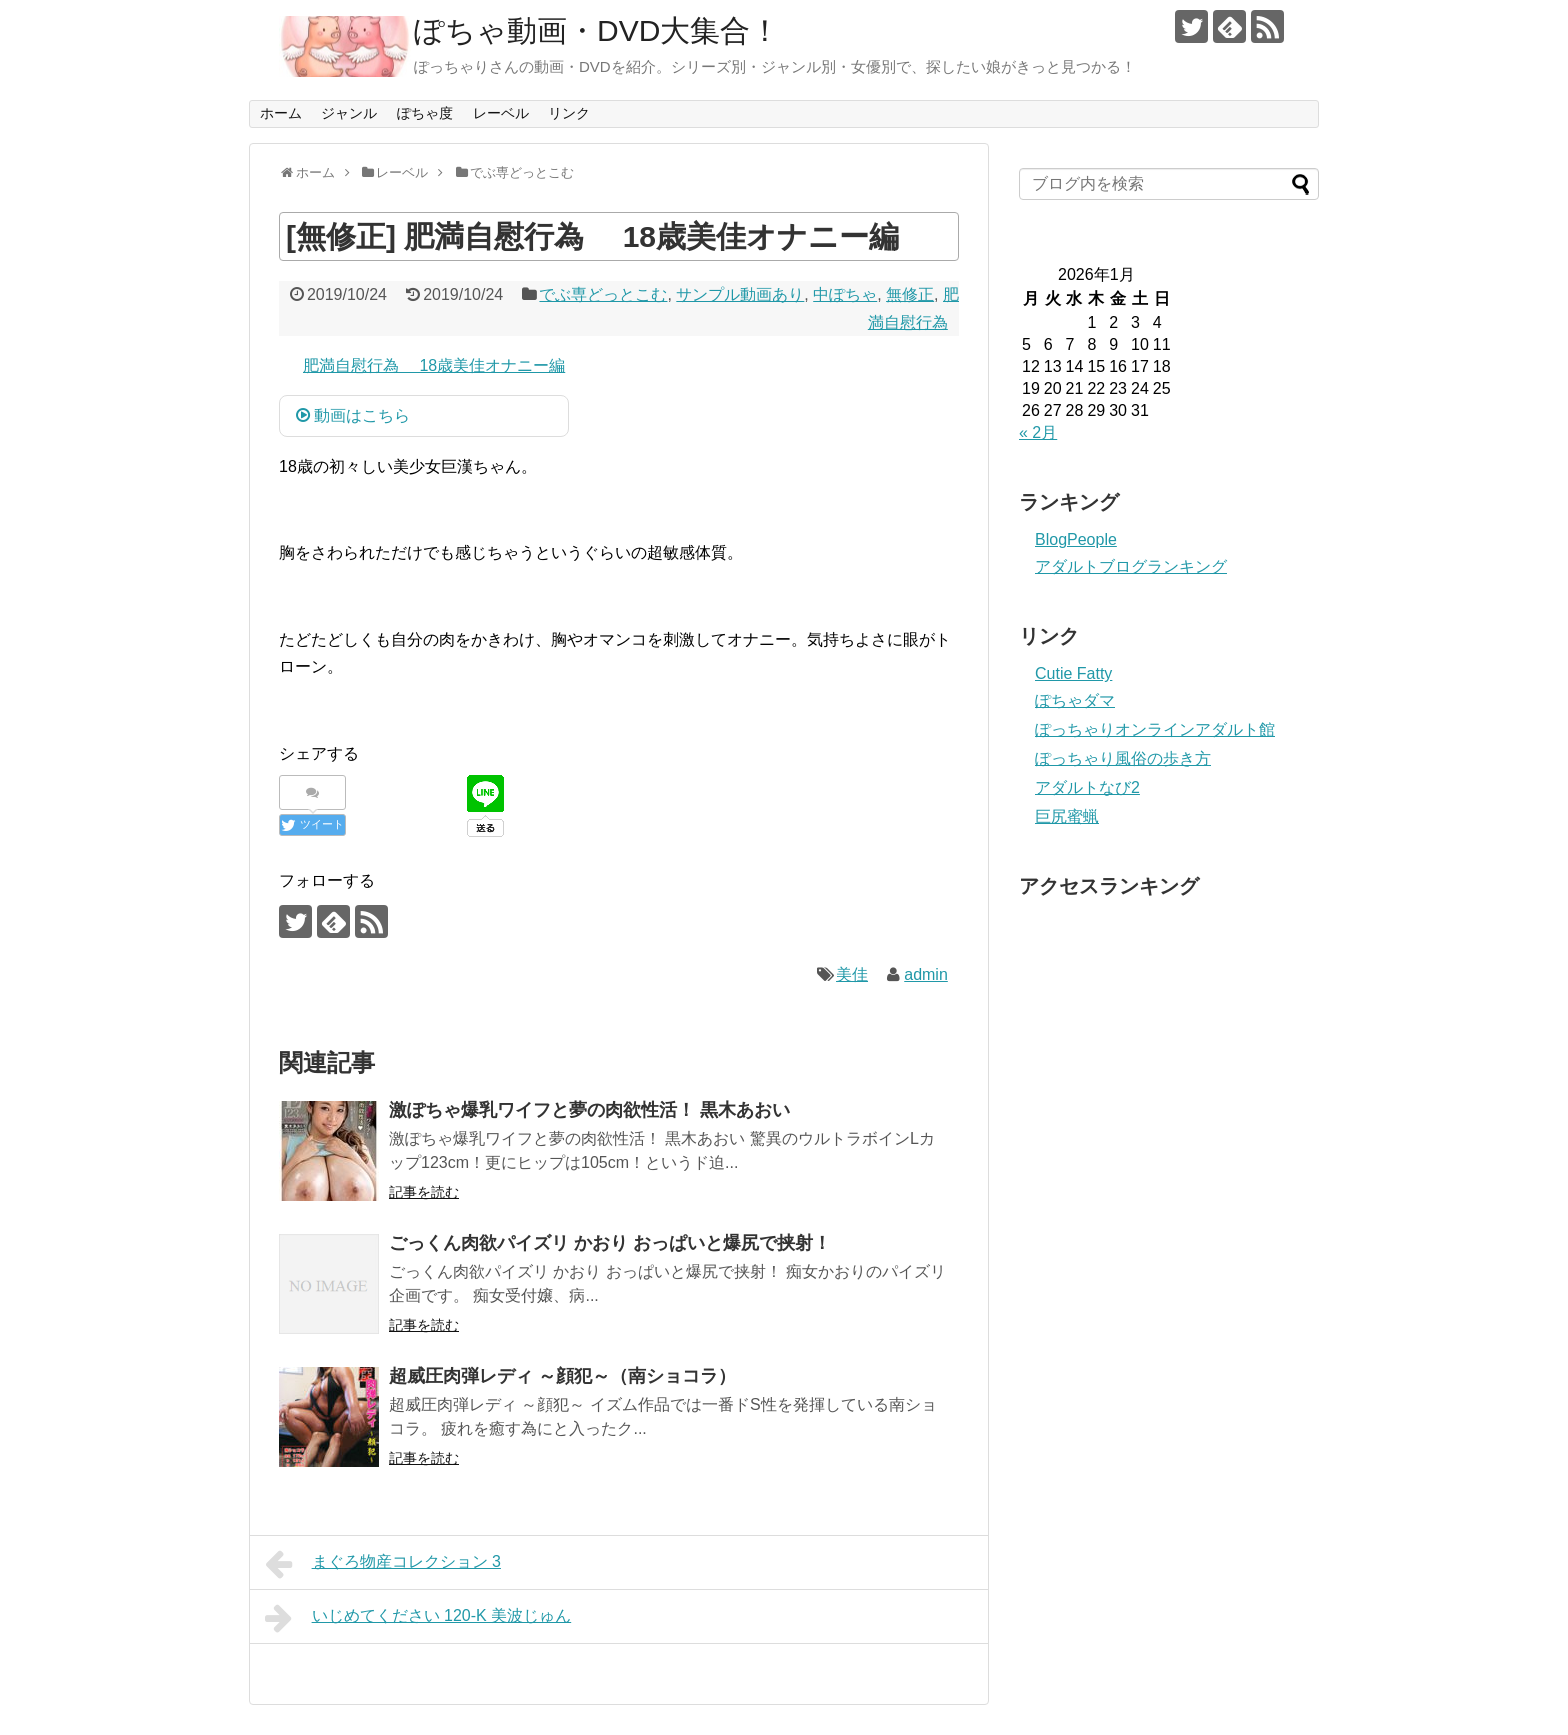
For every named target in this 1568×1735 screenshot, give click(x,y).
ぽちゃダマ (1075, 700)
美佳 (852, 974)
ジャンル (349, 113)
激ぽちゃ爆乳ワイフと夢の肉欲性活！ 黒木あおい (589, 1110)
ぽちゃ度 (425, 113)
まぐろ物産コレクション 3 (383, 1564)
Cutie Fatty (1073, 673)
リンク (569, 113)
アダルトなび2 (1087, 787)
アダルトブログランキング (1131, 566)
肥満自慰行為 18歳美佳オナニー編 (434, 365)
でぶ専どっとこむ (603, 294)
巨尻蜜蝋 (1067, 816)
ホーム (281, 113)
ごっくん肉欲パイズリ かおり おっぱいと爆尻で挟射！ (610, 1243)
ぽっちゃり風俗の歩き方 (1123, 758)
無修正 (910, 294)
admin (926, 974)
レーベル (501, 113)
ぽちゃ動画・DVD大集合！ (597, 30)
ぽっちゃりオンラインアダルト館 (1155, 729)
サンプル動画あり (740, 294)
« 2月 (1038, 432)
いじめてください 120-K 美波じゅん (418, 1618)
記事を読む (424, 1192)
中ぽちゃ (845, 294)
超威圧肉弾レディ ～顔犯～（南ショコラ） (562, 1376)
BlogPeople (1076, 539)
